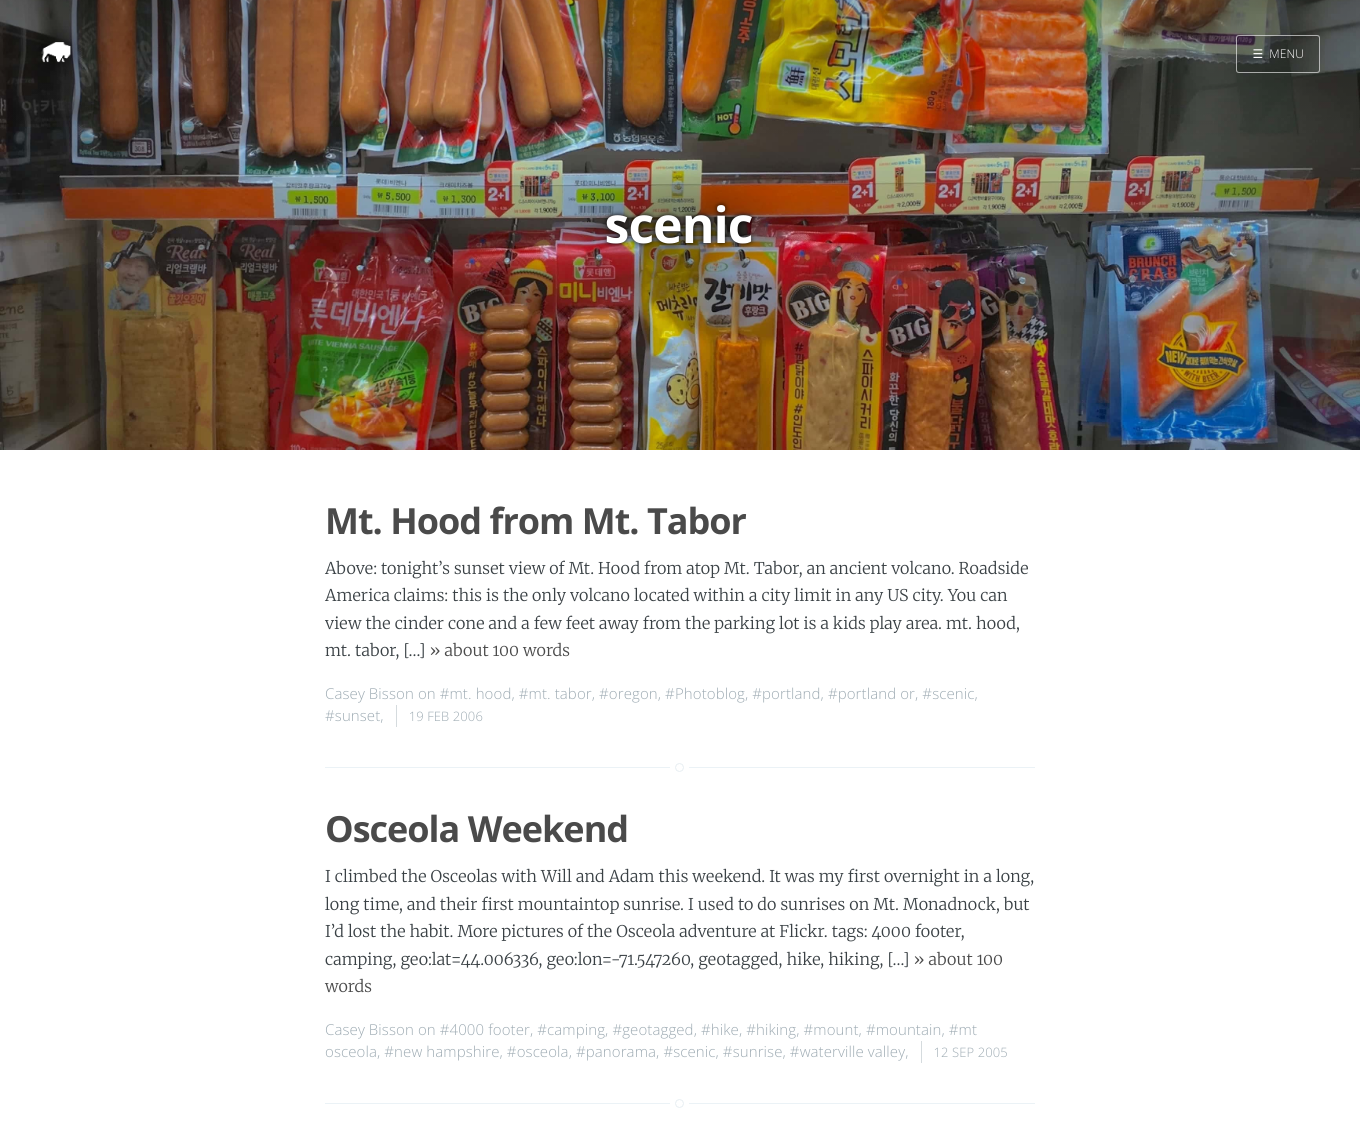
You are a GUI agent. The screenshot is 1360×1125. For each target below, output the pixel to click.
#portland (786, 694)
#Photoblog (705, 694)
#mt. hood (476, 694)
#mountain (904, 1030)
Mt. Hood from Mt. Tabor (535, 520)
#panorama (616, 1052)
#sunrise (753, 1052)
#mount (831, 1030)
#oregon (628, 694)
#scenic (948, 694)
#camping (571, 1030)
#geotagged (652, 1030)
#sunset (352, 716)
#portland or (871, 694)
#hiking (771, 1030)
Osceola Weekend (476, 828)
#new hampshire (441, 1052)
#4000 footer (485, 1030)
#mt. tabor (555, 694)
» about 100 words (500, 651)
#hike (720, 1030)
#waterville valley (847, 1052)
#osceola (538, 1052)
